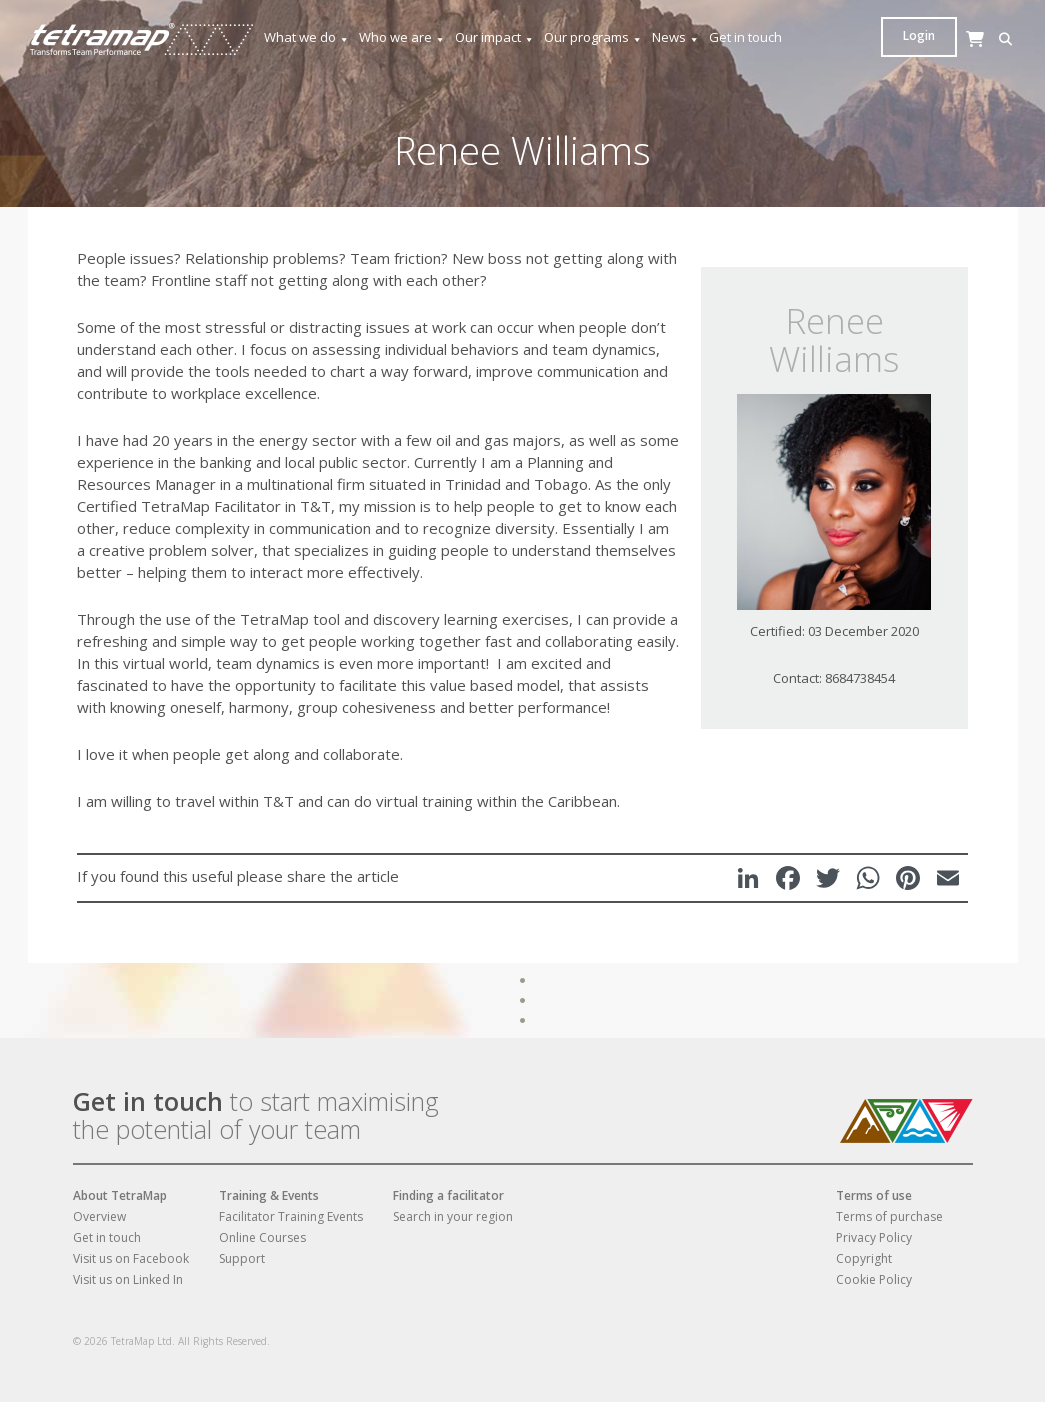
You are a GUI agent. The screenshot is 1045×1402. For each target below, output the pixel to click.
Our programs (593, 37)
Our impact (495, 37)
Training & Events (269, 1195)
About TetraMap (120, 1195)
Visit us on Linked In (128, 1279)
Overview (99, 1216)
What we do (307, 37)
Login (980, 35)
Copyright (864, 1258)
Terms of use (874, 1195)
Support (242, 1258)
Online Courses (262, 1237)
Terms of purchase (889, 1216)
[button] (892, 39)
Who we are (402, 37)
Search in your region (453, 1216)
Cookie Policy (874, 1279)
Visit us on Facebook (131, 1258)
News (676, 37)
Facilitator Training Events (291, 1216)
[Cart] (923, 58)
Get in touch (745, 37)
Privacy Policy (874, 1237)
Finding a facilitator (448, 1195)
